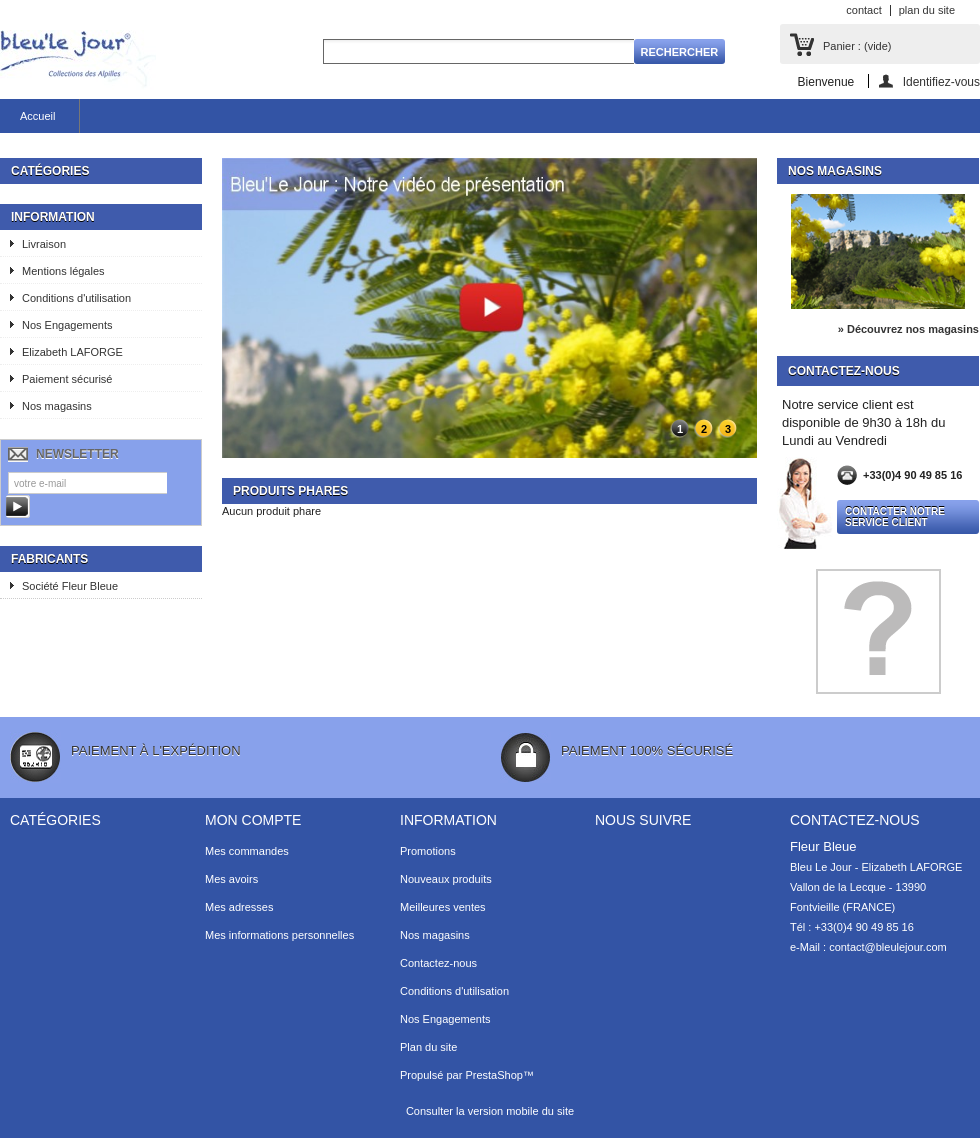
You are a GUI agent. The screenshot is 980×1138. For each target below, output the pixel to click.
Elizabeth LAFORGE (72, 352)
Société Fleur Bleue (70, 586)
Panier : (857, 46)
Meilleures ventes (443, 907)
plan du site (927, 10)
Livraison (44, 244)
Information (53, 217)
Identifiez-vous (941, 81)
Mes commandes (247, 851)
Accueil (37, 116)
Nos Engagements (67, 325)
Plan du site (428, 1047)
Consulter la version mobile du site (490, 1111)
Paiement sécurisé (67, 379)
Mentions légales (63, 271)
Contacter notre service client (895, 517)
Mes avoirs (231, 879)
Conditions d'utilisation (76, 298)
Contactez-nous (438, 963)
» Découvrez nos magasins (908, 329)
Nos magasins (57, 406)
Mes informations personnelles (279, 935)
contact (863, 10)
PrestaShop (493, 1075)
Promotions (428, 851)
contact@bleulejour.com (888, 947)
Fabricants (49, 559)
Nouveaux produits (446, 879)
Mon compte (253, 820)
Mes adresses (239, 907)
